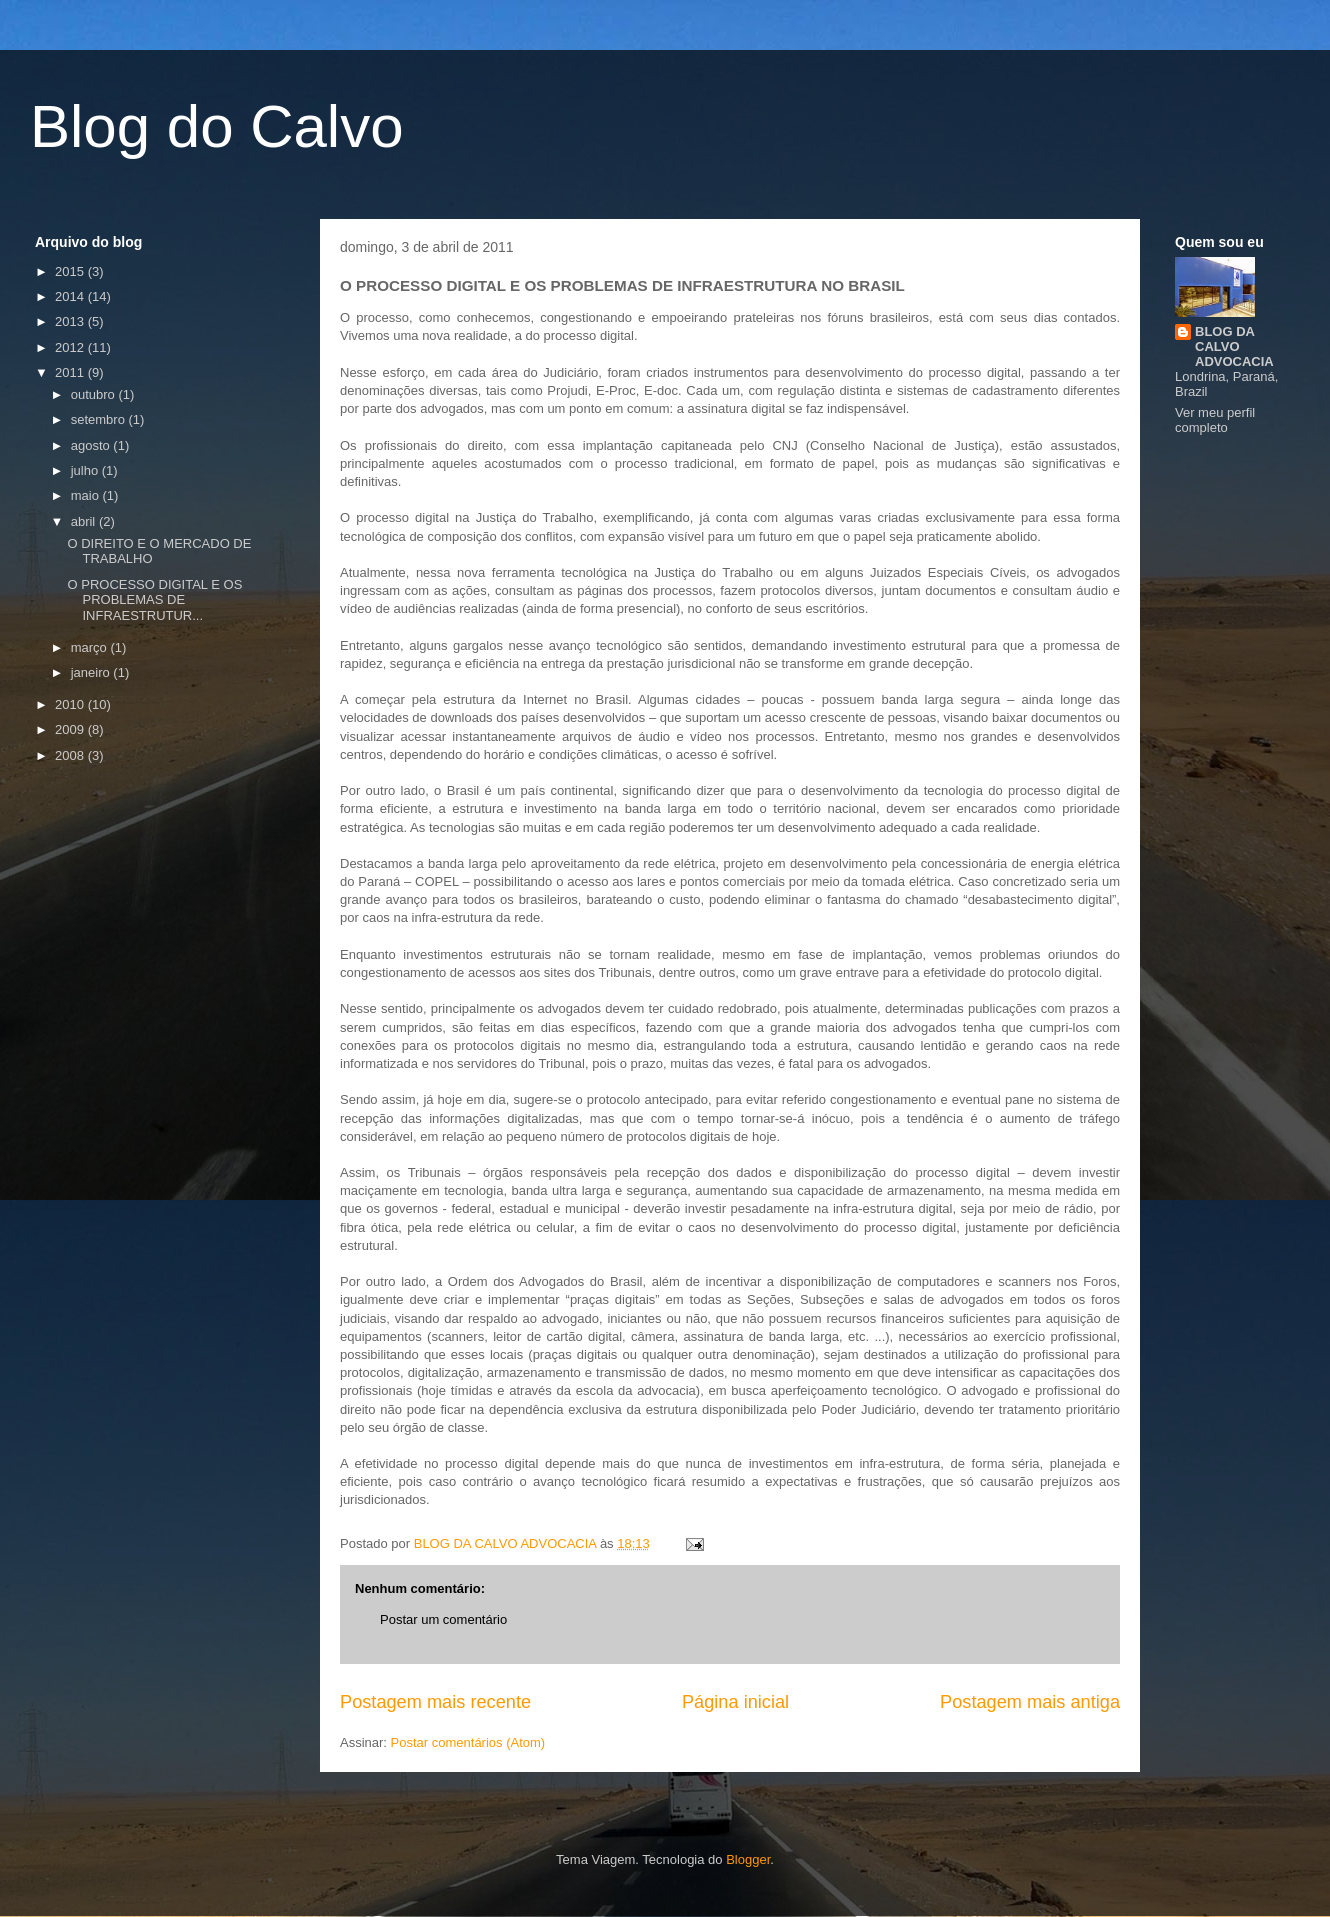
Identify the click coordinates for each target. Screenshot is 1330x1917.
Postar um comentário (443, 1619)
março (91, 647)
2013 (71, 321)
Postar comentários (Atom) (468, 1742)
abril (85, 521)
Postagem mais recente (435, 1702)
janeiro (92, 672)
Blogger (748, 1859)
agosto (92, 445)
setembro (100, 419)
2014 (71, 296)
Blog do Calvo (217, 126)
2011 (71, 372)
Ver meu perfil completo (1215, 420)
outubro (95, 394)
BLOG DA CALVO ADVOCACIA (1234, 346)
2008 (71, 755)
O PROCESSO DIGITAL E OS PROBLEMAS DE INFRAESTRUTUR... (154, 600)
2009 (71, 729)
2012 (71, 347)
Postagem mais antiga (1030, 1702)
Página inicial (735, 1702)
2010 (71, 704)
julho (86, 470)
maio (87, 495)
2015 (71, 271)
